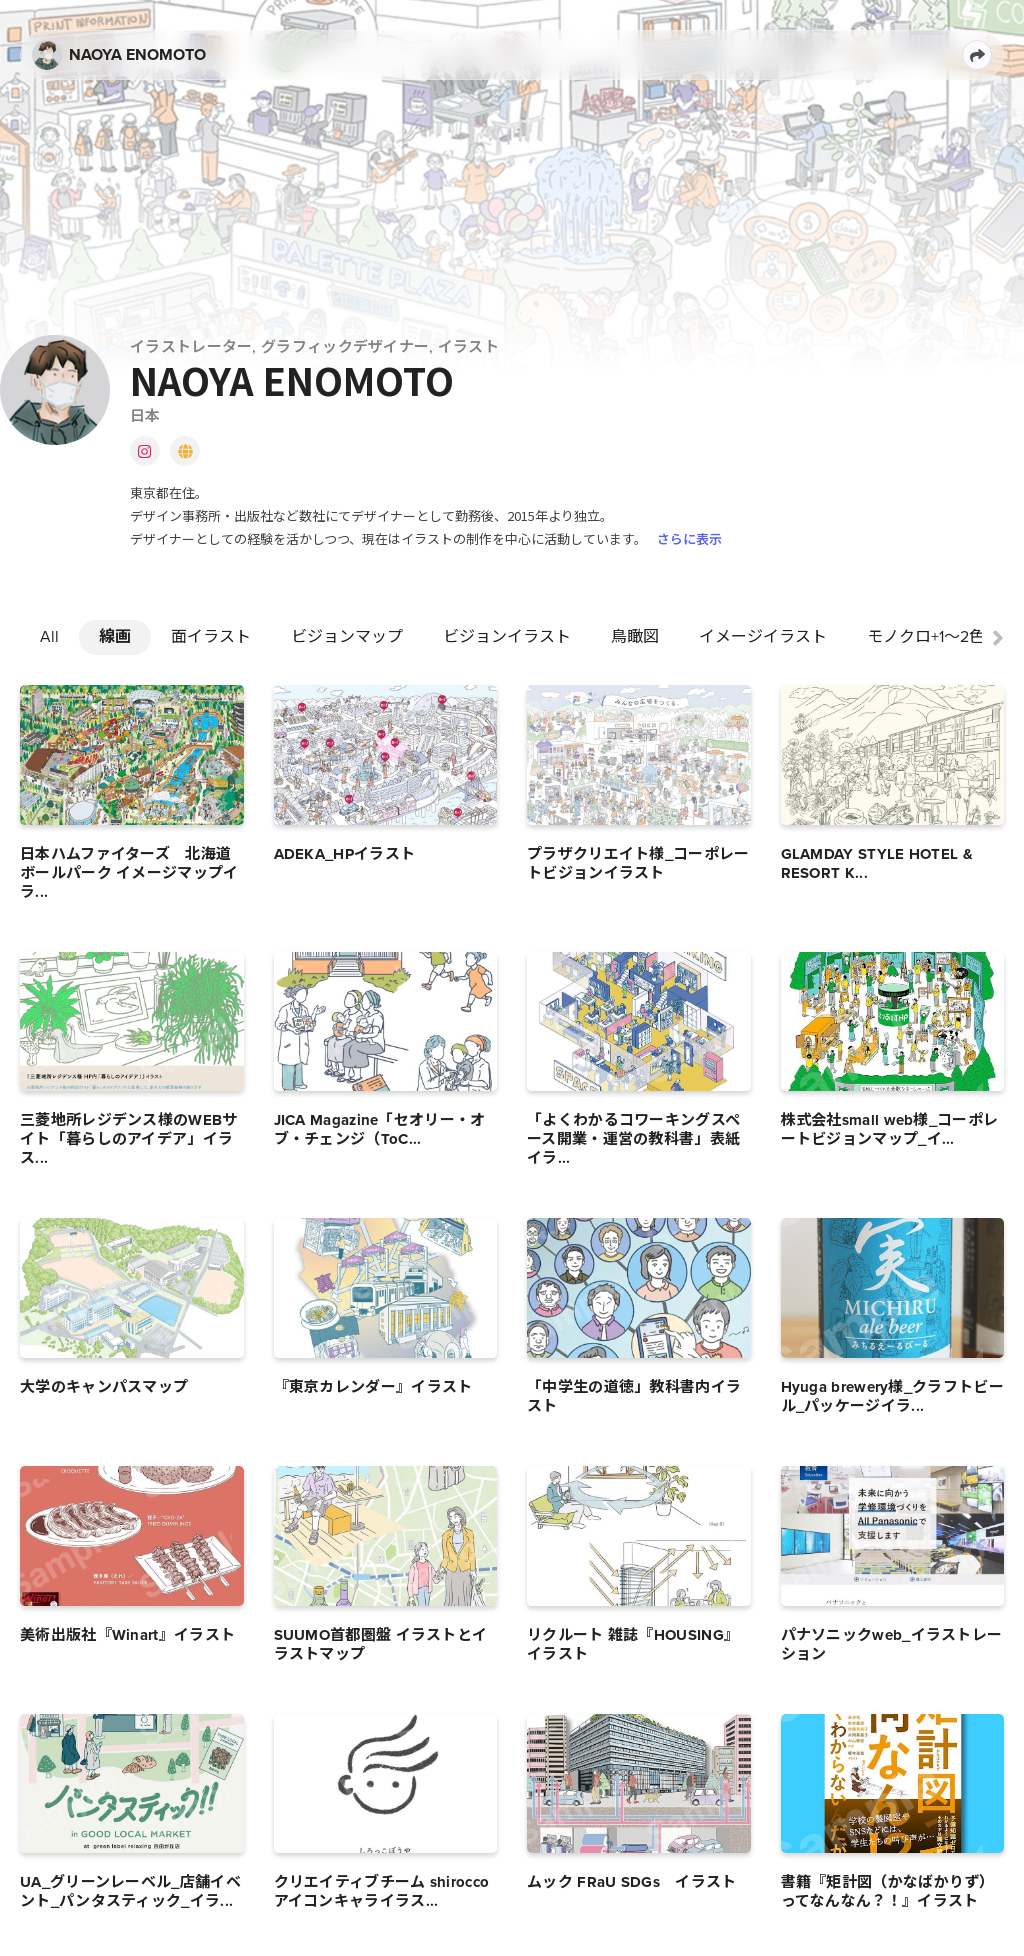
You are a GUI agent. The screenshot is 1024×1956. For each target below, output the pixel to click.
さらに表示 (689, 538)
